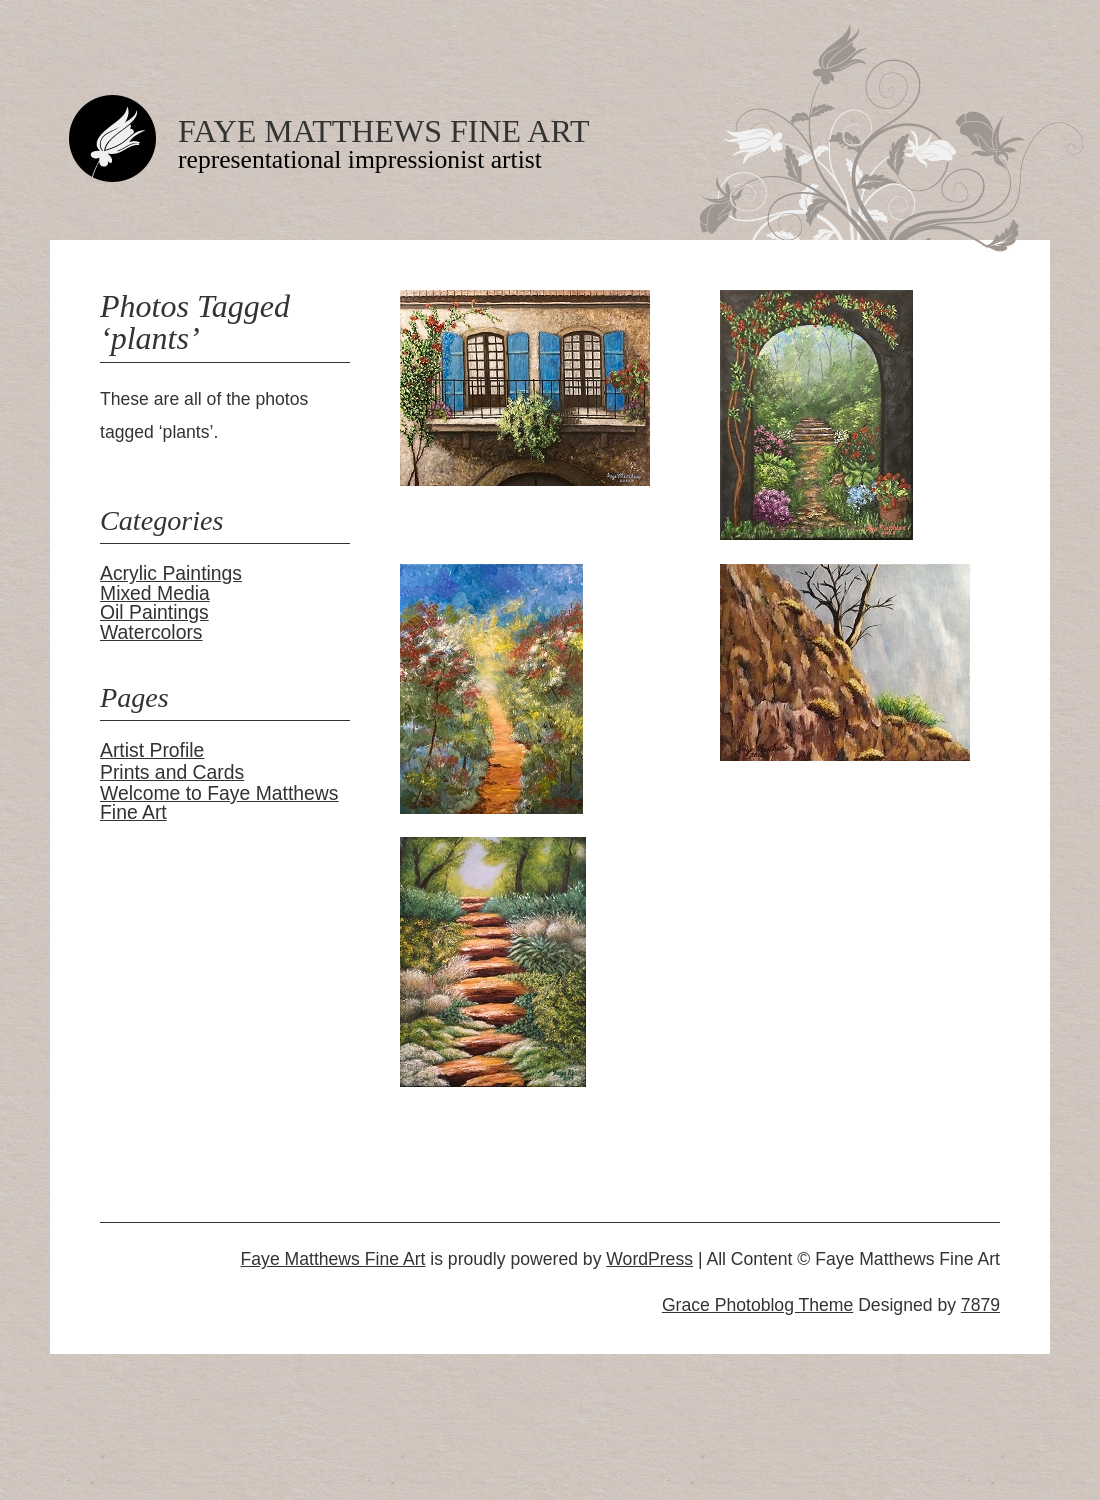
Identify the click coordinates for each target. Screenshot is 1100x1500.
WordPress (649, 1259)
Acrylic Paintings (171, 573)
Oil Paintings (154, 612)
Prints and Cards (172, 772)
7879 (980, 1305)
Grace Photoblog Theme (757, 1305)
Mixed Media (155, 593)
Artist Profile (152, 750)
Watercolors (151, 632)
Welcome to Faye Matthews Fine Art (219, 802)
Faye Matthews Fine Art (383, 131)
